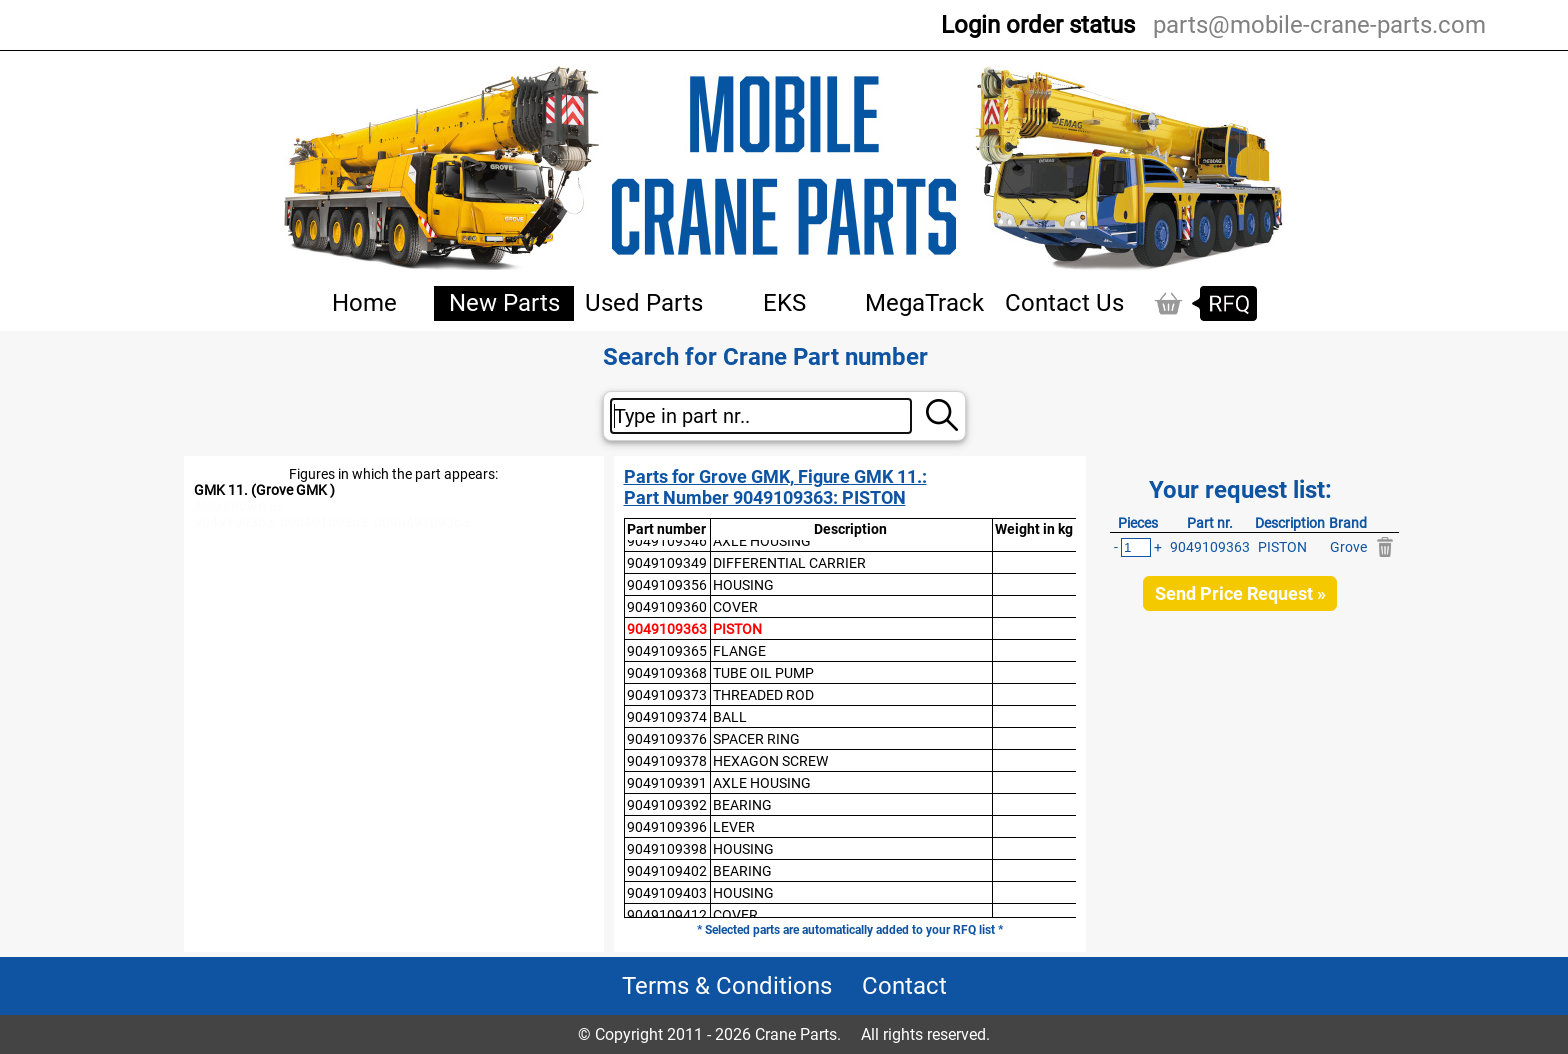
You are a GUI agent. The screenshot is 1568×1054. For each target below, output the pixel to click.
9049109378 (667, 761)
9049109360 (667, 607)
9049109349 (667, 563)
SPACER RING (756, 739)
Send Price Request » (1240, 593)
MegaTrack (924, 303)
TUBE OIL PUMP (763, 673)
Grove (1348, 547)
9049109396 (667, 827)
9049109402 (667, 871)
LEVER (734, 827)
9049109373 (667, 695)
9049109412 (667, 915)
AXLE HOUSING (762, 541)
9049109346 (667, 541)
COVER (735, 607)
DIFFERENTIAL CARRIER (789, 563)
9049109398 (667, 849)
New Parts (504, 303)
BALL (730, 717)
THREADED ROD (763, 695)
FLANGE (739, 651)
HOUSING (743, 585)
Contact (904, 986)
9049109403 (667, 893)
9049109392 (667, 805)
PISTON (737, 629)
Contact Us (1064, 303)
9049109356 (667, 585)
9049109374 (667, 717)
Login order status (1038, 25)
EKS (784, 303)
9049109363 (667, 629)
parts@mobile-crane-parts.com (1319, 25)
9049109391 (667, 783)
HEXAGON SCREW (770, 761)
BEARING (742, 805)
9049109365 (667, 651)
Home (364, 303)
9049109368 (667, 673)
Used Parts (644, 303)
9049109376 (667, 739)
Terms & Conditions (727, 986)
